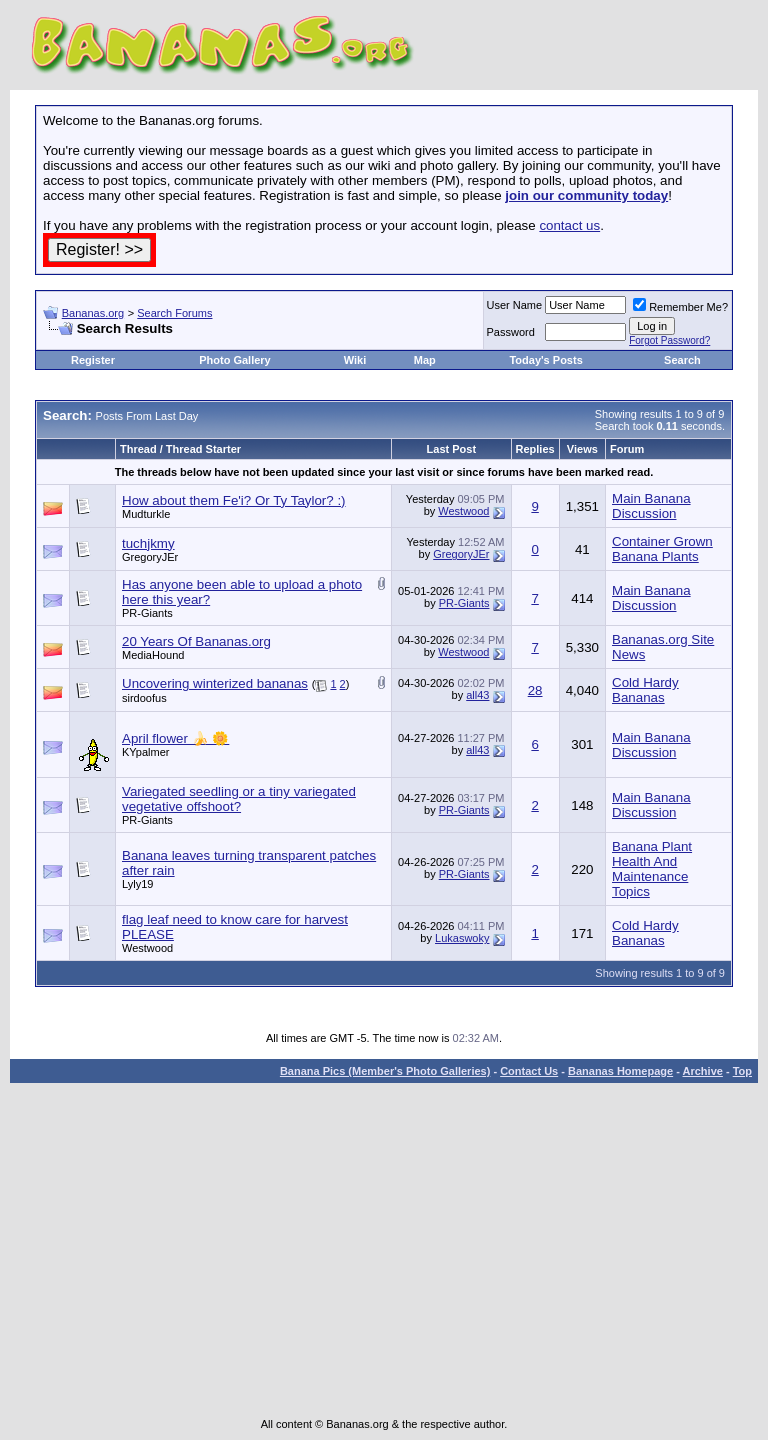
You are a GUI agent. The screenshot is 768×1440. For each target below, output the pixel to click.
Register (93, 360)
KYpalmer (145, 752)
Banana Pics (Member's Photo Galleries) (385, 1071)
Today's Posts (545, 360)
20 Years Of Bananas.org (196, 641)
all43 (477, 695)
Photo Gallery (235, 360)
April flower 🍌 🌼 (175, 738)
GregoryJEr (150, 557)
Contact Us (529, 1071)
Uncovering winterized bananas (215, 683)
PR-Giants (147, 613)
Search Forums (174, 313)
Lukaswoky (462, 938)
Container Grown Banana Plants (662, 549)
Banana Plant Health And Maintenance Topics (652, 869)
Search (682, 360)
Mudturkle (146, 514)
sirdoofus (144, 698)
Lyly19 (137, 884)
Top (742, 1071)
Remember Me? (680, 307)
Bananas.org (93, 313)
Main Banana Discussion (651, 506)
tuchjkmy (148, 543)
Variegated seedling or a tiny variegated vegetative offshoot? (239, 799)
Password (511, 332)
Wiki (355, 360)
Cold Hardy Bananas (645, 690)
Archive (703, 1071)
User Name (515, 305)
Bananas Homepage (620, 1071)
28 (535, 690)
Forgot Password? (669, 340)
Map (425, 360)
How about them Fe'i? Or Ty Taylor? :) (234, 500)
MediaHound (153, 655)
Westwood (463, 511)
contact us (569, 225)
